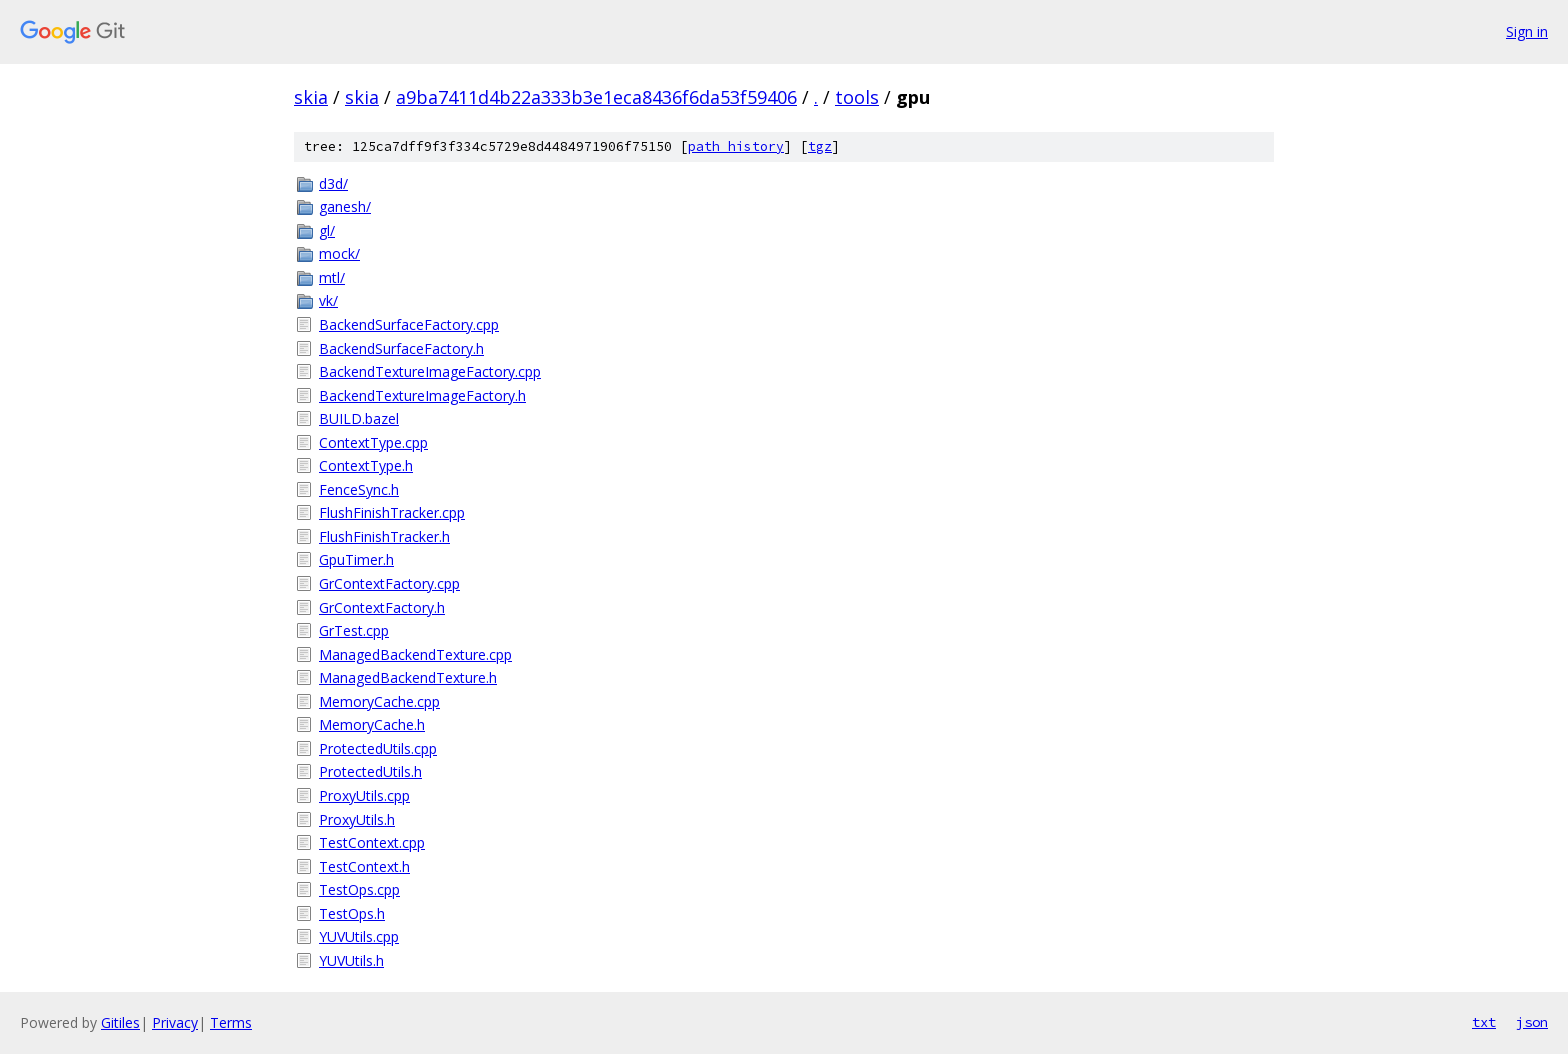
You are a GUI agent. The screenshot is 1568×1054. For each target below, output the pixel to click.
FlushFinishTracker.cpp (392, 512)
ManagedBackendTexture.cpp (415, 654)
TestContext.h (364, 866)
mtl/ (332, 277)
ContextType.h (366, 465)
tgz (820, 146)
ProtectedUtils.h (370, 771)
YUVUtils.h (351, 960)
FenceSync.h (359, 489)
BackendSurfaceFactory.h (401, 348)
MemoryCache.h (372, 724)
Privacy (175, 1022)
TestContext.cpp (372, 842)
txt (1484, 1022)
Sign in (1527, 31)
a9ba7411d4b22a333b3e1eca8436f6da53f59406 (596, 97)
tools (857, 97)
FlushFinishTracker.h (384, 536)
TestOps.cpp (359, 889)
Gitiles (120, 1022)
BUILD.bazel (359, 418)
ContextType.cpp (373, 442)
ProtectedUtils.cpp (378, 748)
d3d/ (333, 183)
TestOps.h (352, 913)
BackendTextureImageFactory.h (422, 395)
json (1532, 1022)
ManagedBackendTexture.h (408, 677)
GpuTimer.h (356, 559)
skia (311, 97)
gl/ (327, 230)
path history (736, 146)
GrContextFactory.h (382, 607)
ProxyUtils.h (357, 819)
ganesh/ (345, 206)
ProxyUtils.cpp (364, 795)
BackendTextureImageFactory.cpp (430, 371)
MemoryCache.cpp (379, 701)
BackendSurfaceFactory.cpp (409, 324)
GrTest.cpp (354, 630)
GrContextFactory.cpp (389, 583)
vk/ (328, 300)
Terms (231, 1022)
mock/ (339, 253)
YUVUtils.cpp (359, 936)
